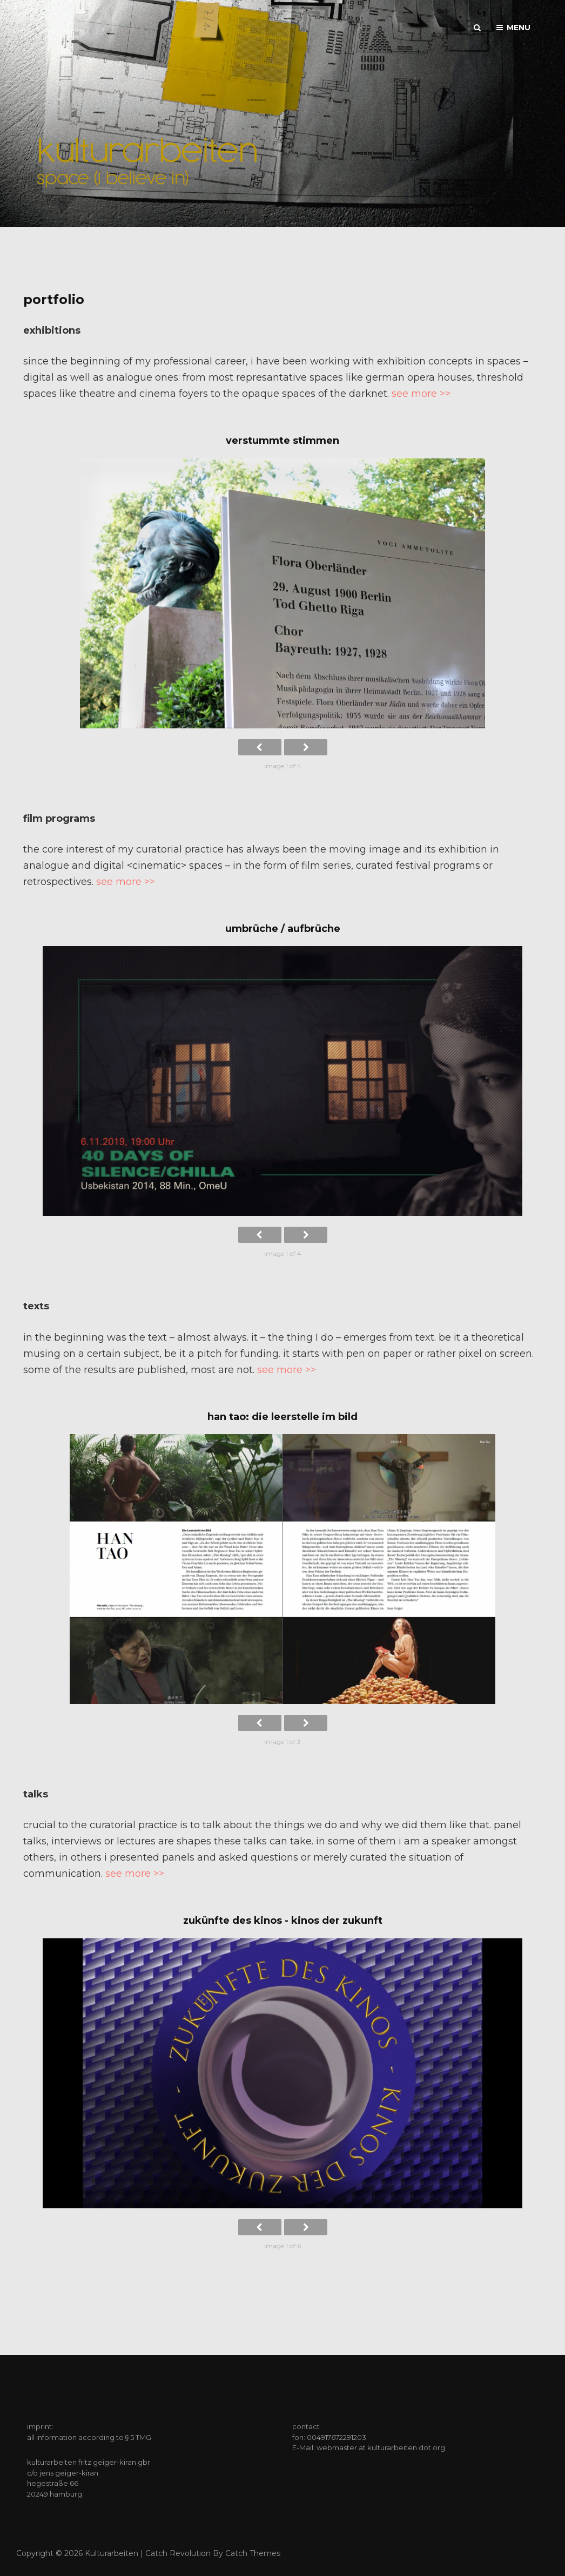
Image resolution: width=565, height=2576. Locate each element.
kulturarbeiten (111, 2553)
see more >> (421, 394)
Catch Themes (252, 2553)
